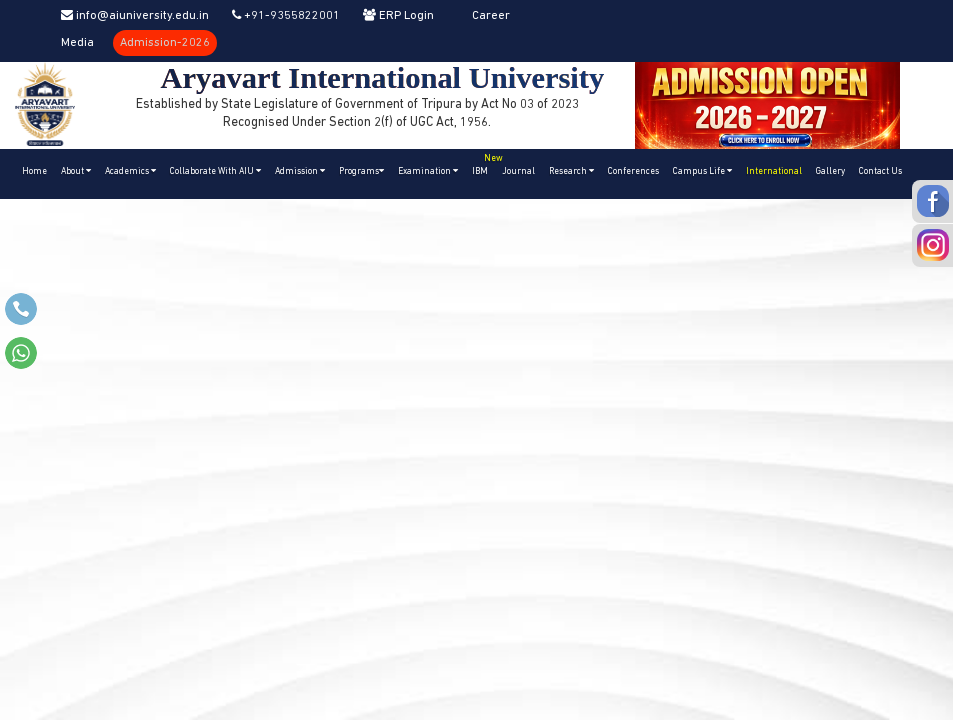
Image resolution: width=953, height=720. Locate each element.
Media (77, 43)
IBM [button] (483, 162)
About (76, 171)
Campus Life (702, 171)
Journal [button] (518, 171)
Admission (300, 171)
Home (34, 171)
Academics (130, 171)
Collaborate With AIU (215, 171)
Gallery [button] (830, 171)
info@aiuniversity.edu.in (135, 16)
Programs (361, 171)
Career (491, 16)
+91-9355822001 (286, 16)
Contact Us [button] (880, 171)
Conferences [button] (633, 171)
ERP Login (398, 16)
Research (571, 171)
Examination (428, 171)
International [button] (774, 171)
